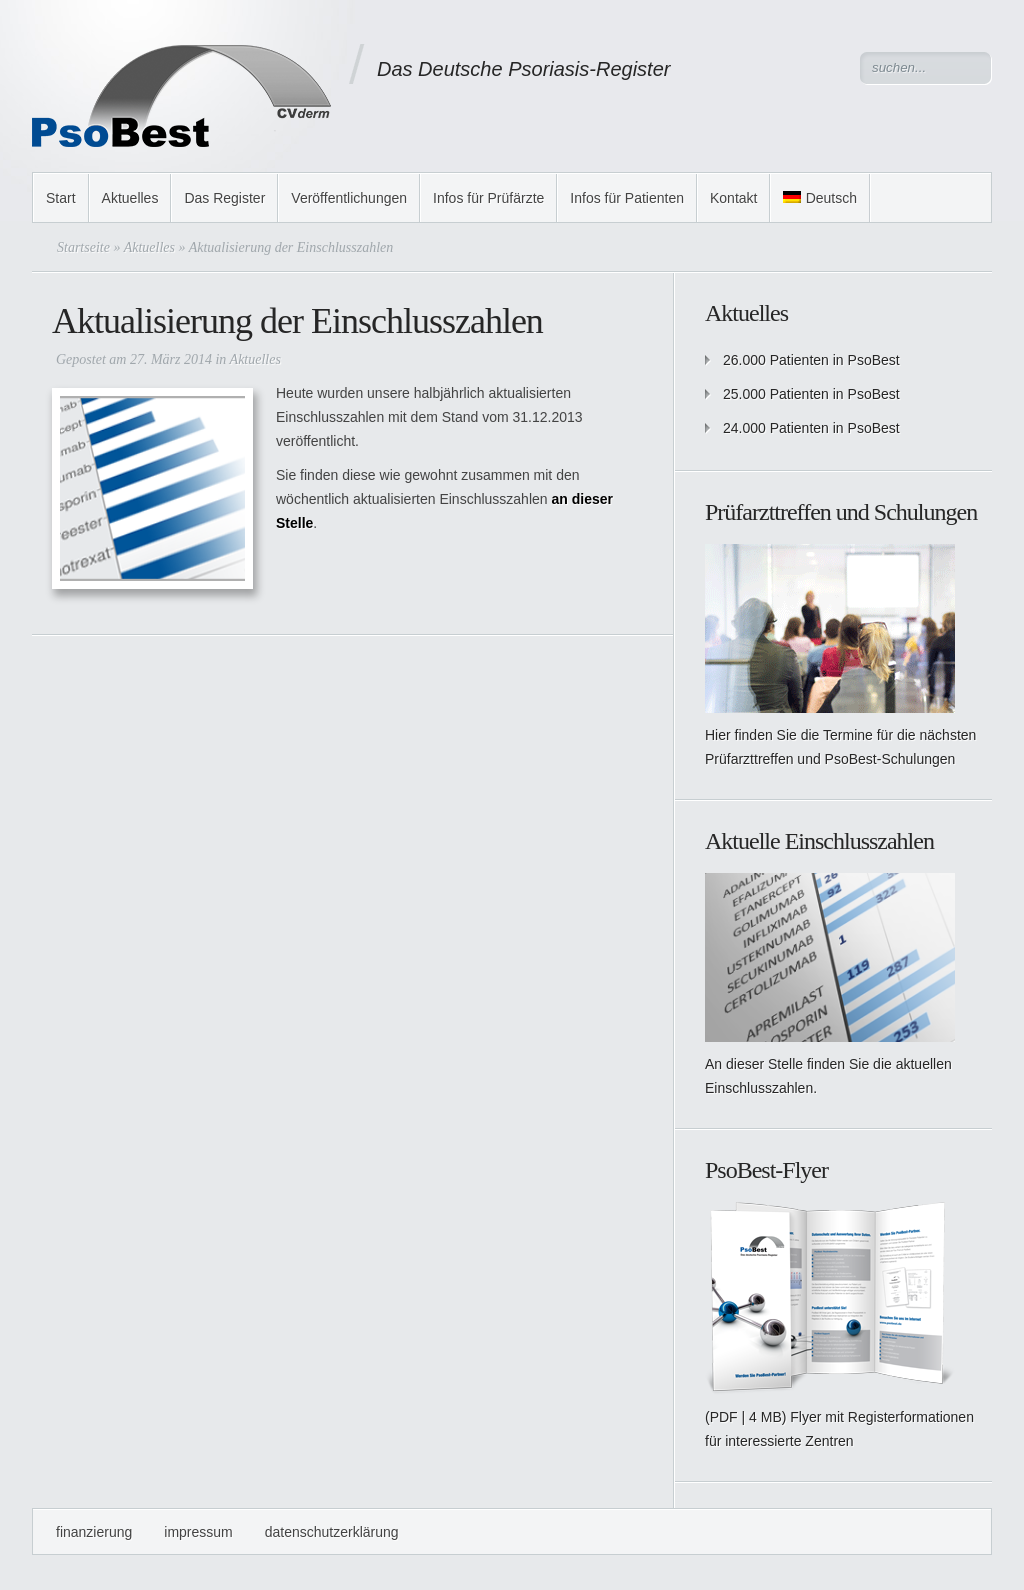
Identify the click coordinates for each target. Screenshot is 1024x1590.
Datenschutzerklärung (332, 1532)
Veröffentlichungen (349, 198)
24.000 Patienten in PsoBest (811, 428)
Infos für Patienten (627, 198)
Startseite (83, 247)
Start (61, 198)
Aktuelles (130, 198)
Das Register (224, 198)
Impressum (198, 1532)
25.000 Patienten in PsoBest (811, 394)
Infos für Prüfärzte (488, 198)
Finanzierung (94, 1532)
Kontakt (733, 198)
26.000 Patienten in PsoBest (811, 360)
